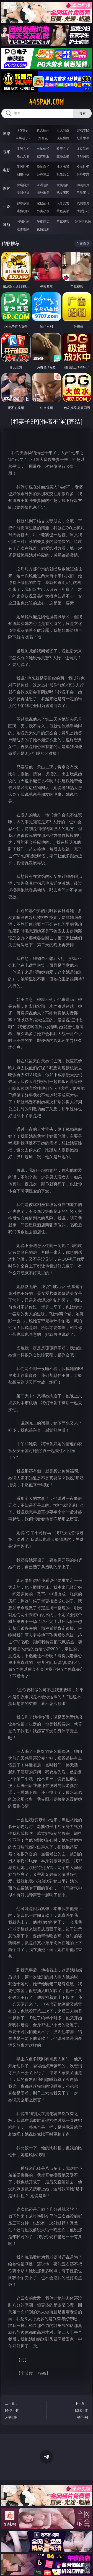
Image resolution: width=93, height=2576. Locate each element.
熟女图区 (63, 192)
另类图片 (83, 192)
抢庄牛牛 (83, 138)
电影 (6, 169)
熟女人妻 (23, 156)
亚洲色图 (43, 185)
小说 (6, 206)
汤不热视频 (83, 221)
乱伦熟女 (63, 174)
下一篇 (80, 2410)
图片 (6, 188)
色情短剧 (43, 229)
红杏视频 (23, 229)
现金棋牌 (63, 138)
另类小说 (43, 211)
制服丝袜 (23, 174)
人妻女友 (63, 203)
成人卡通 (63, 167)
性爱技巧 (83, 211)
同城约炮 (23, 221)
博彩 (6, 133)
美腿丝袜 (23, 192)
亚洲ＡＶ (23, 148)
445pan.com (46, 101)
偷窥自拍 (23, 185)
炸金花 (43, 138)
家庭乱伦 (43, 203)
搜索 (82, 113)
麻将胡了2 (23, 138)
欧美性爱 (83, 167)
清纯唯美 (43, 192)
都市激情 (23, 203)
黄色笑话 (63, 211)
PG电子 (23, 130)
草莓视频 (63, 221)
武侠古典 (83, 203)
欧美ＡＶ (63, 148)
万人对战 (63, 130)
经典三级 (43, 174)
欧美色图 (63, 185)
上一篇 (12, 2410)
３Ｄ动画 (83, 148)
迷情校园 (23, 211)
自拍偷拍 (43, 148)
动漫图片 (83, 185)
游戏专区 (83, 130)
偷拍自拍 (43, 167)
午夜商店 (43, 221)
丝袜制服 (43, 156)
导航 (6, 224)
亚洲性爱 (23, 167)
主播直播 (63, 156)
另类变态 (83, 174)
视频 (6, 151)
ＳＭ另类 (83, 156)
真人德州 (43, 130)
